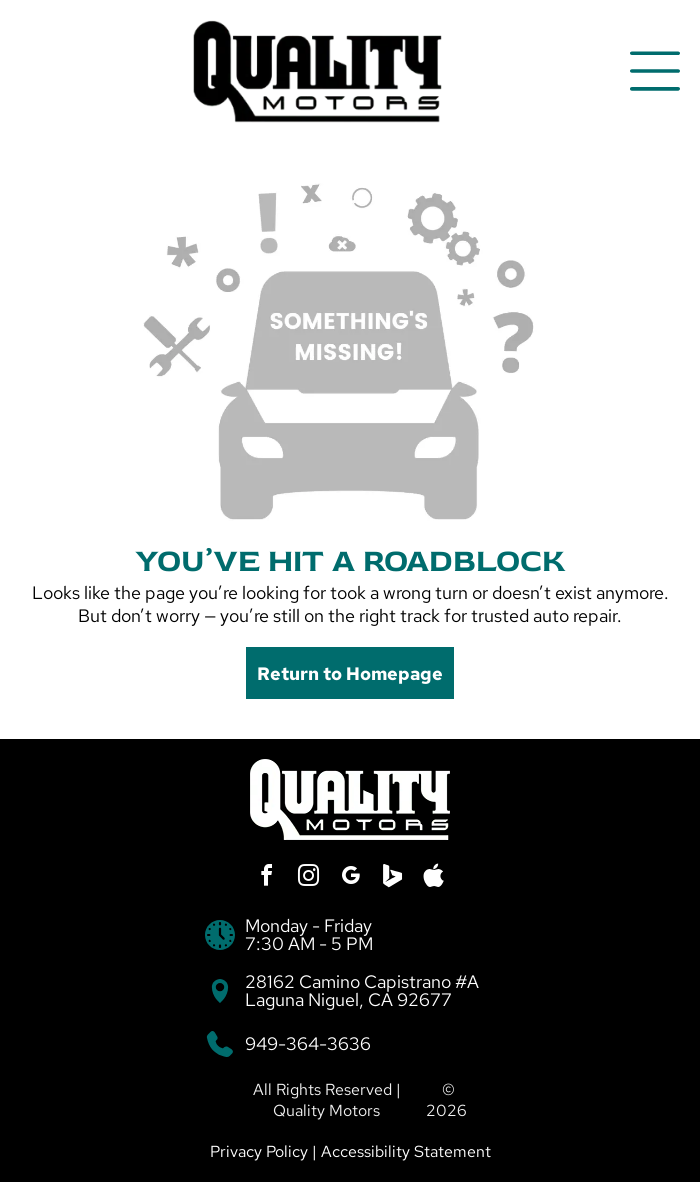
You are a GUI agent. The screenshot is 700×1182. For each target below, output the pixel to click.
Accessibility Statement (406, 1151)
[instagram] (308, 878)
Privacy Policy (259, 1151)
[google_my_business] (350, 878)
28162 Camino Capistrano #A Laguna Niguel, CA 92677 (362, 990)
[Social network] (392, 878)
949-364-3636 (308, 1043)
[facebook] (266, 878)
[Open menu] (655, 71)
